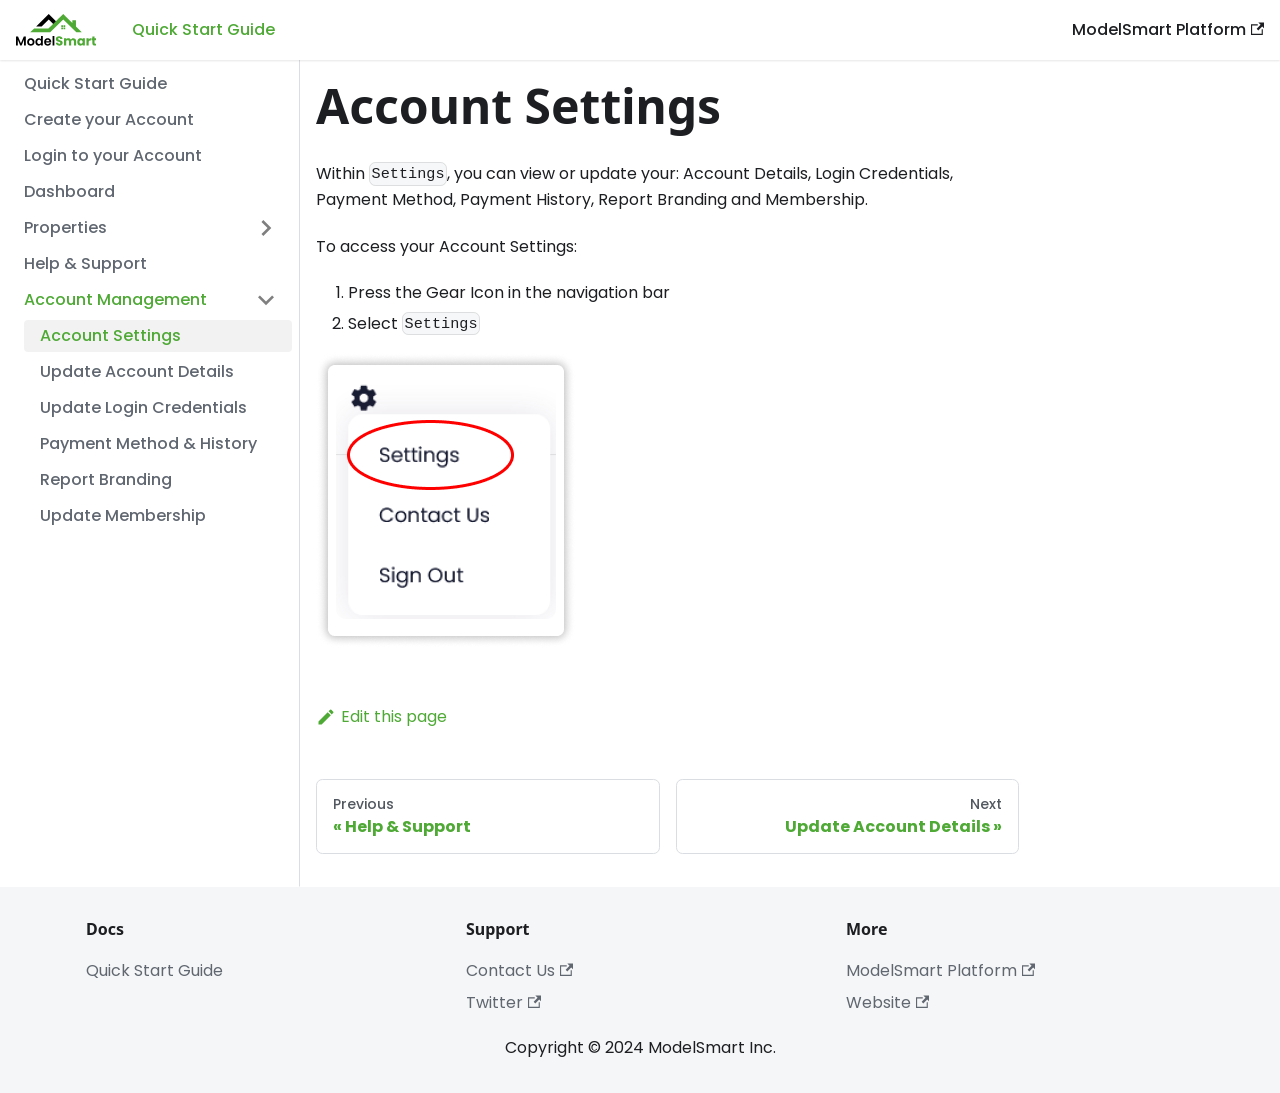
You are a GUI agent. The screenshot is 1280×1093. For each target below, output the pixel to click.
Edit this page (381, 716)
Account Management (115, 299)
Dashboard (69, 191)
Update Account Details (137, 371)
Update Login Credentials (143, 407)
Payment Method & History (148, 443)
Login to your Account (113, 155)
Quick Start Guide (203, 29)
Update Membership (123, 515)
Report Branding (106, 479)
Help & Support (85, 263)
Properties (65, 227)
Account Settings (110, 335)
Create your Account (109, 119)
